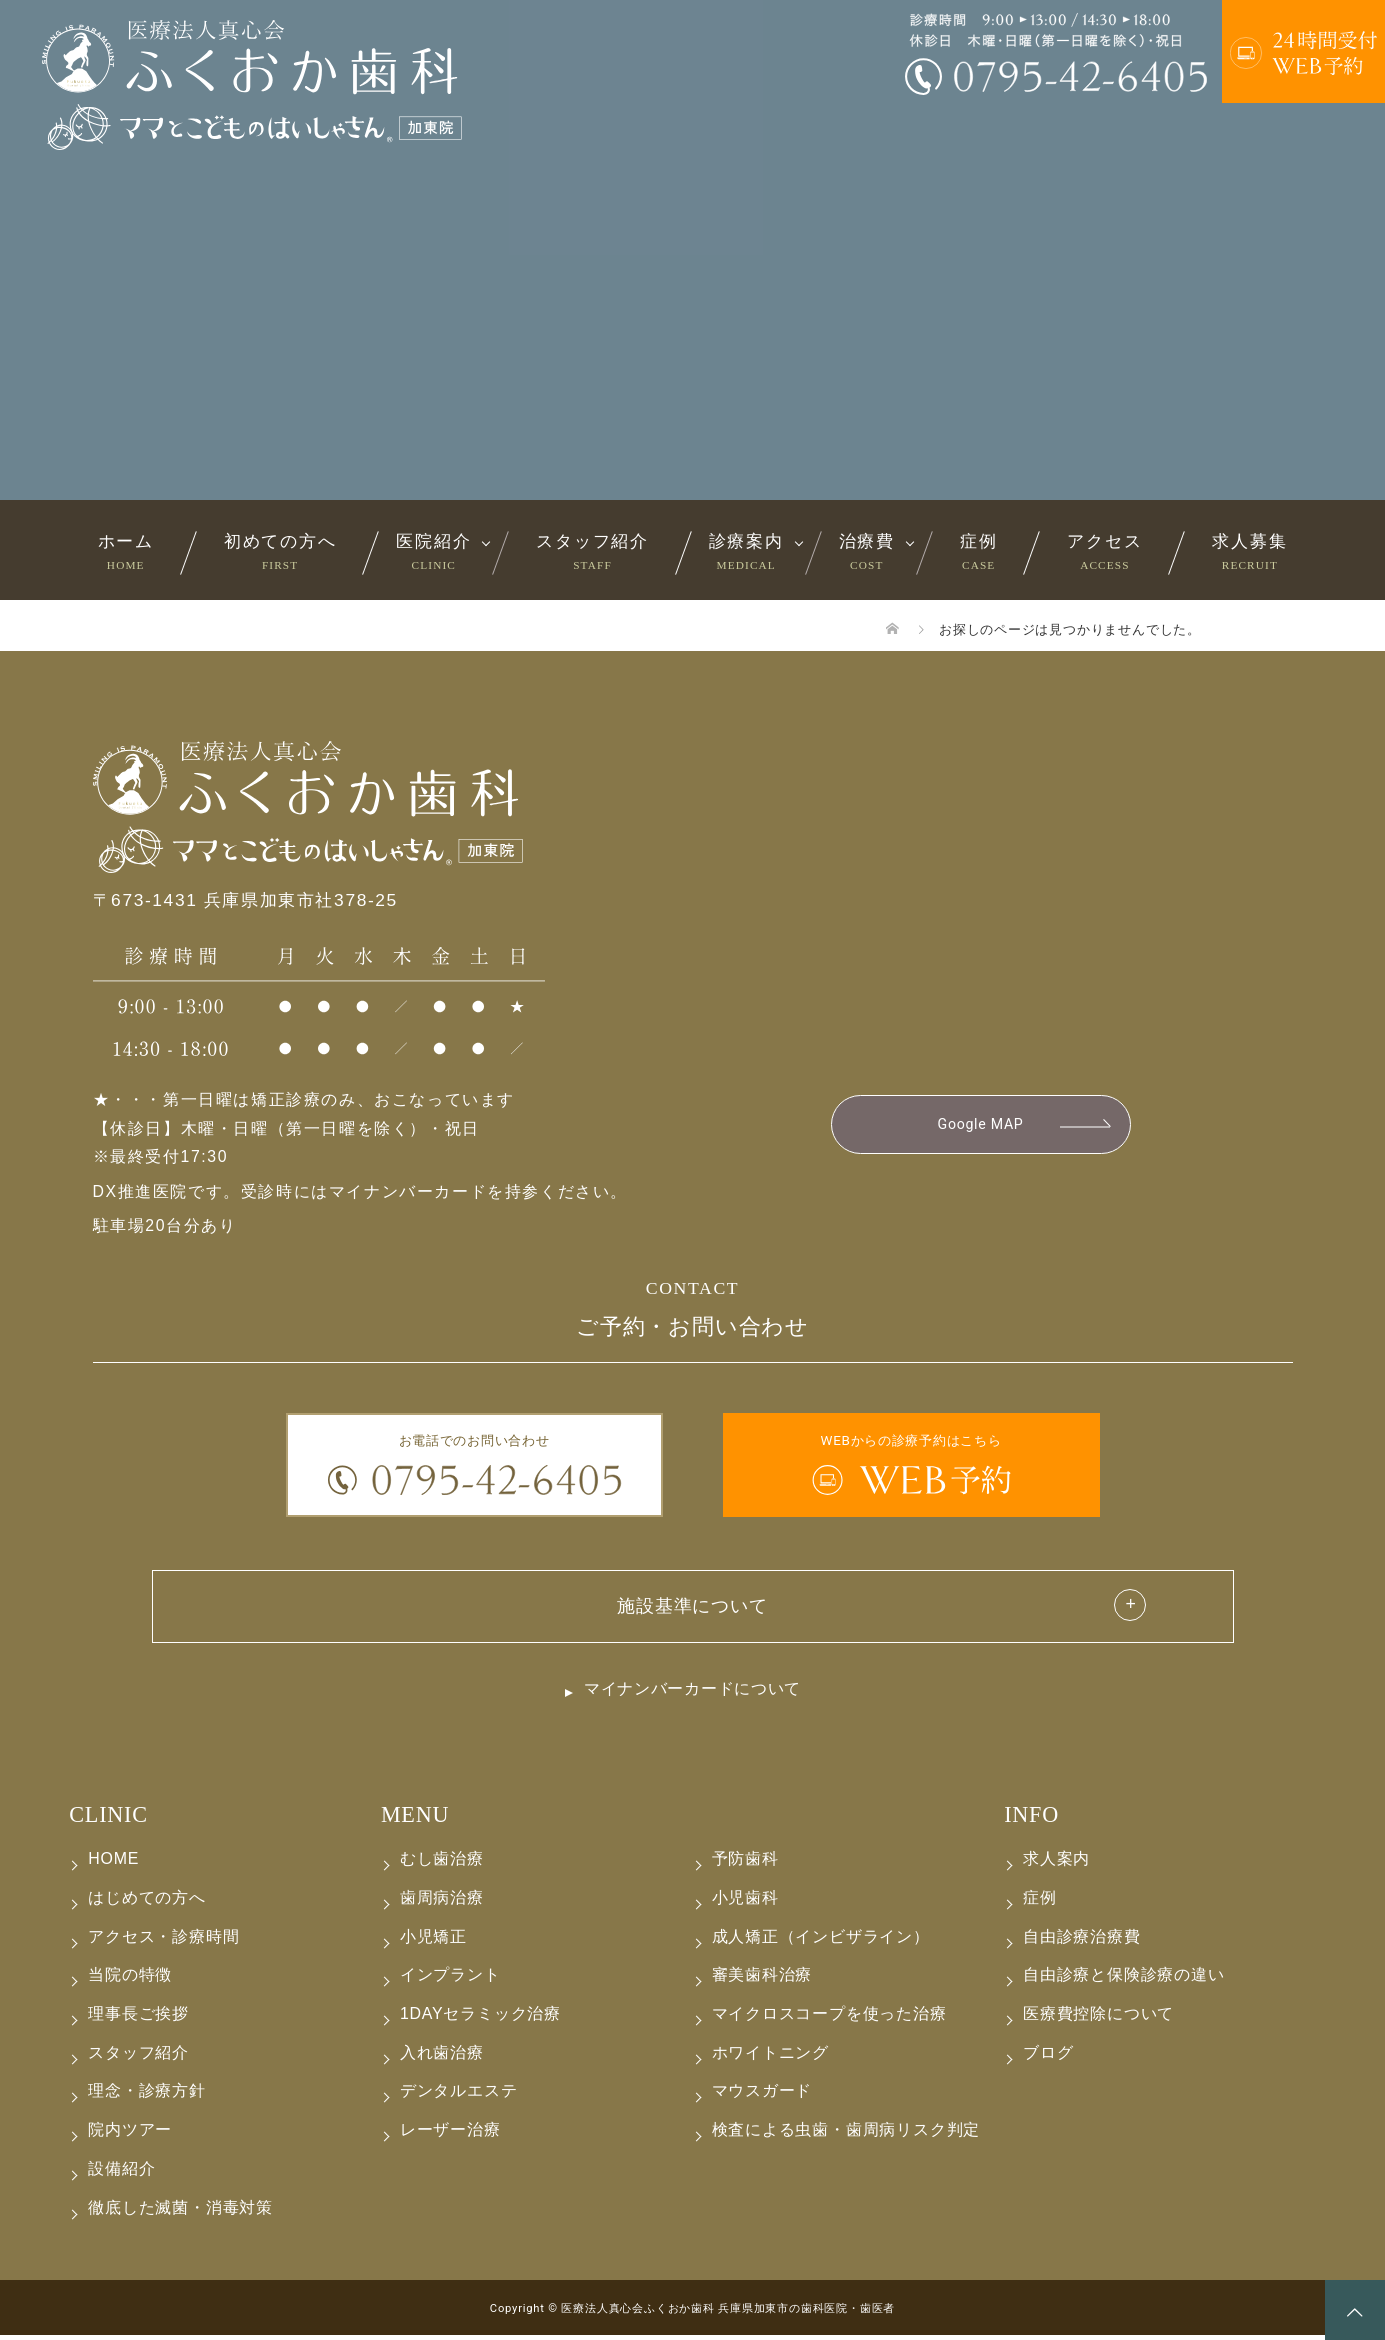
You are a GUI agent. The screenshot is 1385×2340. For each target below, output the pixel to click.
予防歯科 (745, 1863)
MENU (415, 1819)
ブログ (1048, 2057)
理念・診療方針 (147, 2095)
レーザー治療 (450, 2134)
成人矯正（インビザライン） (821, 1940)
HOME (113, 1863)
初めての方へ (280, 551)
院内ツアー (130, 2134)
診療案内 (746, 551)
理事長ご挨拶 (138, 2018)
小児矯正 (433, 1940)
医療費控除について (1098, 2018)
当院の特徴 (130, 1979)
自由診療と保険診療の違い (1124, 1979)
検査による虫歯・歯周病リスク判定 (846, 2134)
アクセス (1104, 551)
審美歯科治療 (762, 1979)
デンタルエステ (459, 2095)
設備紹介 (121, 2173)
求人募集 (1249, 551)
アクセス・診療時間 (163, 1940)
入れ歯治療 (442, 2057)
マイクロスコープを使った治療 (829, 2018)
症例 (978, 551)
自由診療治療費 (1082, 1940)
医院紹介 (433, 551)
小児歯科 (745, 1902)
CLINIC (108, 1819)
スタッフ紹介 (592, 551)
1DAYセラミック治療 (480, 2018)
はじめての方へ (147, 1902)
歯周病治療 (442, 1902)
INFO (1031, 1819)
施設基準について (692, 1607)
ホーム (126, 551)
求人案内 (1056, 1863)
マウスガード (762, 2095)
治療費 (867, 551)
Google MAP (981, 1125)
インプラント (450, 1979)
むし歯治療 (442, 1863)
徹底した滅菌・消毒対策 (180, 2211)
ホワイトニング (771, 2057)
